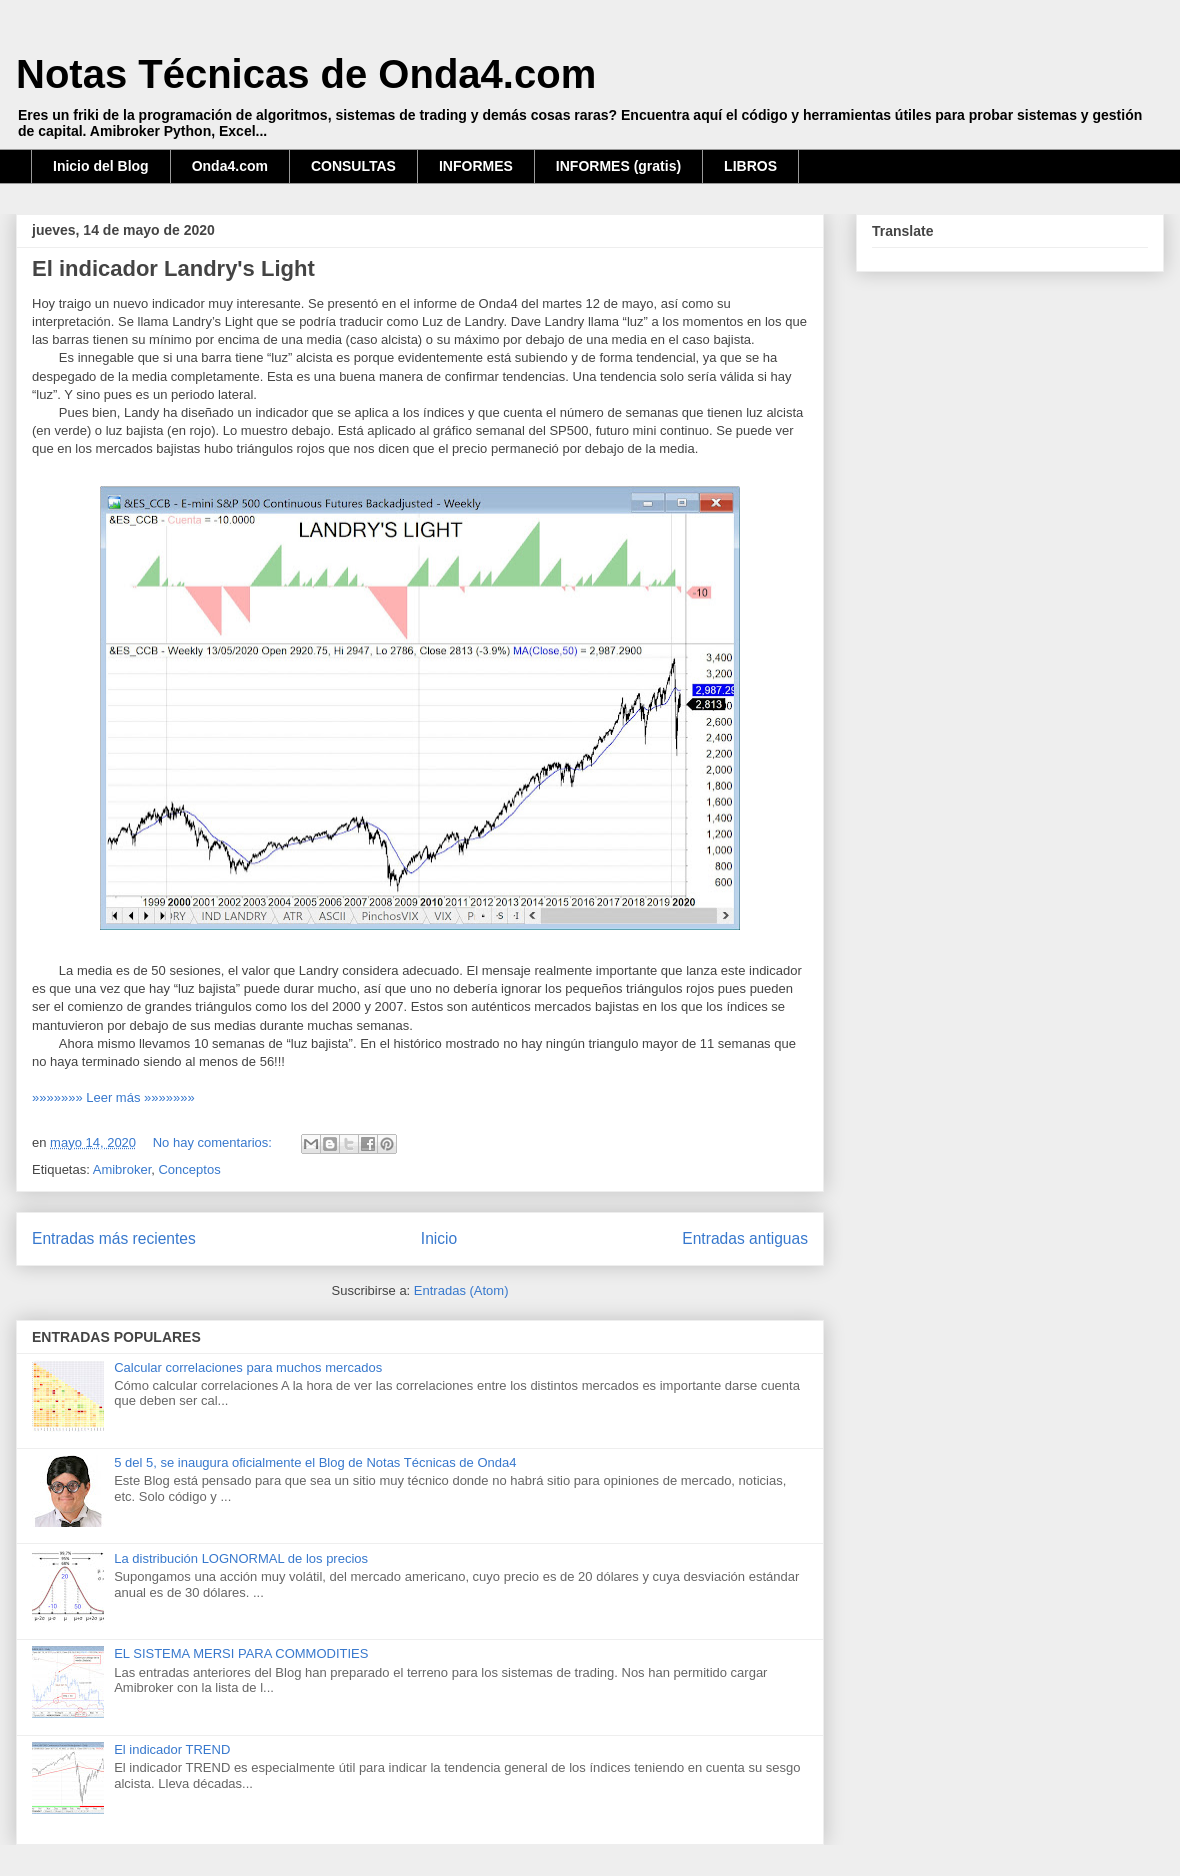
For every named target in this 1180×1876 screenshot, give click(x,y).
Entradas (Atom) (461, 1290)
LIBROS (750, 166)
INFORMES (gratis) (618, 166)
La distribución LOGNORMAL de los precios (241, 1558)
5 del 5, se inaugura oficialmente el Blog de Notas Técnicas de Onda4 (315, 1462)
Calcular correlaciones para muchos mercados (248, 1367)
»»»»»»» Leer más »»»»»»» (113, 1097)
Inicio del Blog (101, 166)
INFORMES (476, 166)
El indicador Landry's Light (173, 268)
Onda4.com (230, 166)
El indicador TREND (172, 1749)
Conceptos (189, 1169)
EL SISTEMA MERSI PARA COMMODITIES (241, 1653)
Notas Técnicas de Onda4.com (306, 74)
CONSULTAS (353, 166)
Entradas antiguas (745, 1238)
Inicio (439, 1238)
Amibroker (122, 1169)
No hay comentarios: (214, 1142)
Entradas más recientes (114, 1238)
